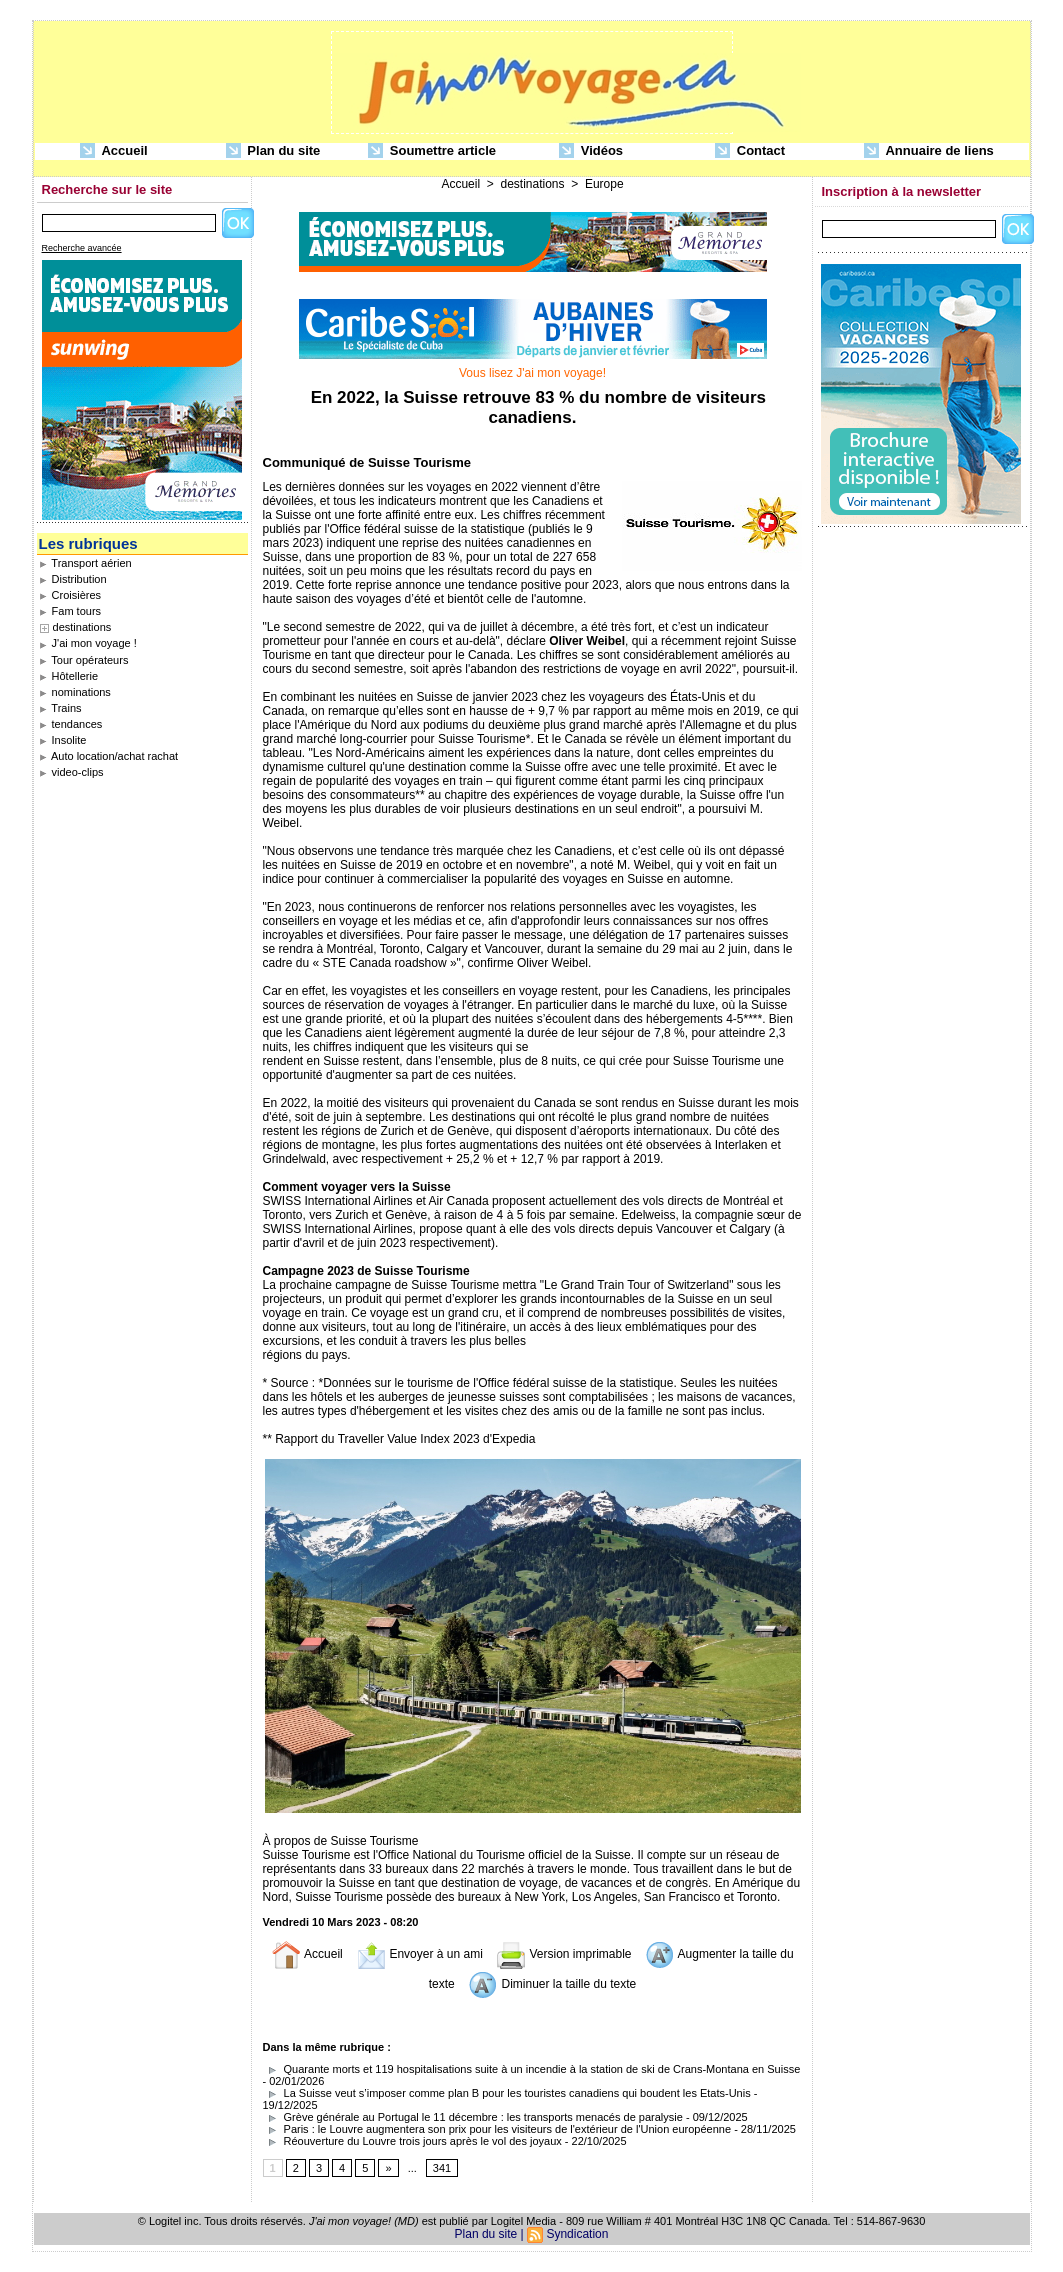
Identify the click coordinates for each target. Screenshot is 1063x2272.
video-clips (71, 772)
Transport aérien (85, 563)
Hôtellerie (69, 676)
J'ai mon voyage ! (88, 643)
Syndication (577, 2234)
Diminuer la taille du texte (552, 1984)
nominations (75, 692)
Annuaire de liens (929, 151)
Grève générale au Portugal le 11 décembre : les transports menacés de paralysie (473, 2117)
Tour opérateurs (84, 660)
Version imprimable (563, 1954)
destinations (82, 627)
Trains (60, 708)
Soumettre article (432, 151)
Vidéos (591, 151)
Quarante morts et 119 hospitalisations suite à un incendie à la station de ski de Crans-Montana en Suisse (532, 2069)
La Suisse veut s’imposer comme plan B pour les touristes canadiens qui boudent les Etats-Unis (507, 2093)
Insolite (63, 740)
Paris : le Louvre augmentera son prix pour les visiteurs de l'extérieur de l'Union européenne (497, 2129)
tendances (71, 724)
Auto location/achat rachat (109, 756)
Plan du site (273, 151)
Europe (604, 184)
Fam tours (70, 611)
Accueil (113, 151)
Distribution (73, 579)
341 (442, 2168)
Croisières (70, 595)
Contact (750, 151)
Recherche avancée (82, 248)
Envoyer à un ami (419, 1954)
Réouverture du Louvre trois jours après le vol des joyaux (412, 2141)
